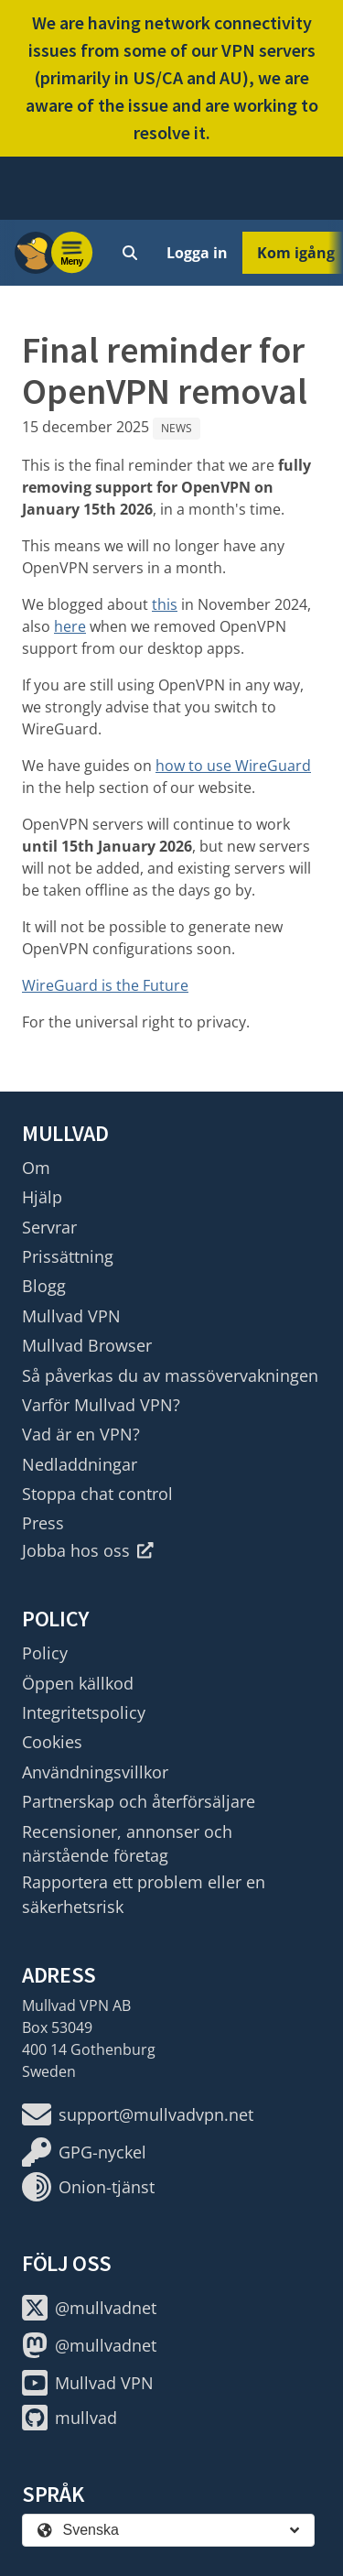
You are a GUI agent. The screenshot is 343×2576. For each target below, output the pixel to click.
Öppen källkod (78, 1683)
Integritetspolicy (83, 1712)
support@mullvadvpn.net (137, 2114)
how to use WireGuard (233, 765)
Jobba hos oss (88, 1550)
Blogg (44, 1286)
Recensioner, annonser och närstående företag (127, 1843)
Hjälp (42, 1197)
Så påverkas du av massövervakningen (170, 1375)
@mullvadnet (89, 2307)
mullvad (69, 2417)
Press (43, 1523)
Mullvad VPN (71, 1316)
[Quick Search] (130, 253)
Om (36, 1168)
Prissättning (67, 1256)
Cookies (52, 1742)
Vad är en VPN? (81, 1434)
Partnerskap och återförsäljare (138, 1801)
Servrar (49, 1227)
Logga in (197, 253)
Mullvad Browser (87, 1345)
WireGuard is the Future (105, 985)
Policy (45, 1653)
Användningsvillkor (95, 1772)
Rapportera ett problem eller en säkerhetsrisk (143, 1894)
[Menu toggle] (72, 253)
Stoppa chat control (97, 1494)
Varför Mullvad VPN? (101, 1405)
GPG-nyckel (84, 2152)
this (164, 604)
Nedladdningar (79, 1464)
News (176, 428)
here (70, 626)
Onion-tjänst (88, 2186)
